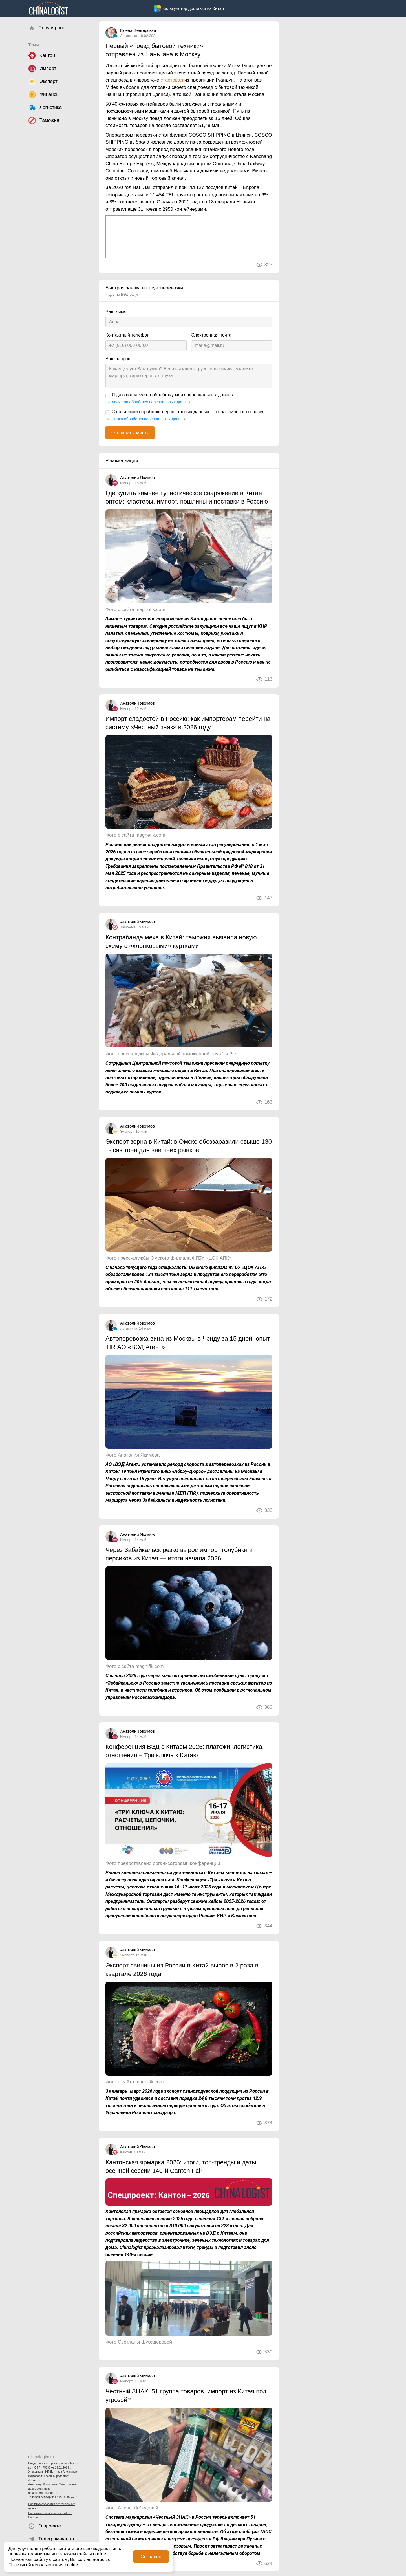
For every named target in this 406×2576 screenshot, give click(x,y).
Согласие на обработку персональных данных (147, 402)
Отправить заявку (130, 432)
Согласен (150, 2556)
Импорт (126, 483)
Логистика (128, 36)
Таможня (127, 927)
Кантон (126, 2152)
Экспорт (127, 1131)
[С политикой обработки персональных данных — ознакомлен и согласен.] (107, 412)
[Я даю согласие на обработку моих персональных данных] (107, 396)
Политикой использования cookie (43, 2564)
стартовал (171, 80)
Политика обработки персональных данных (51, 2506)
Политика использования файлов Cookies (50, 2515)
